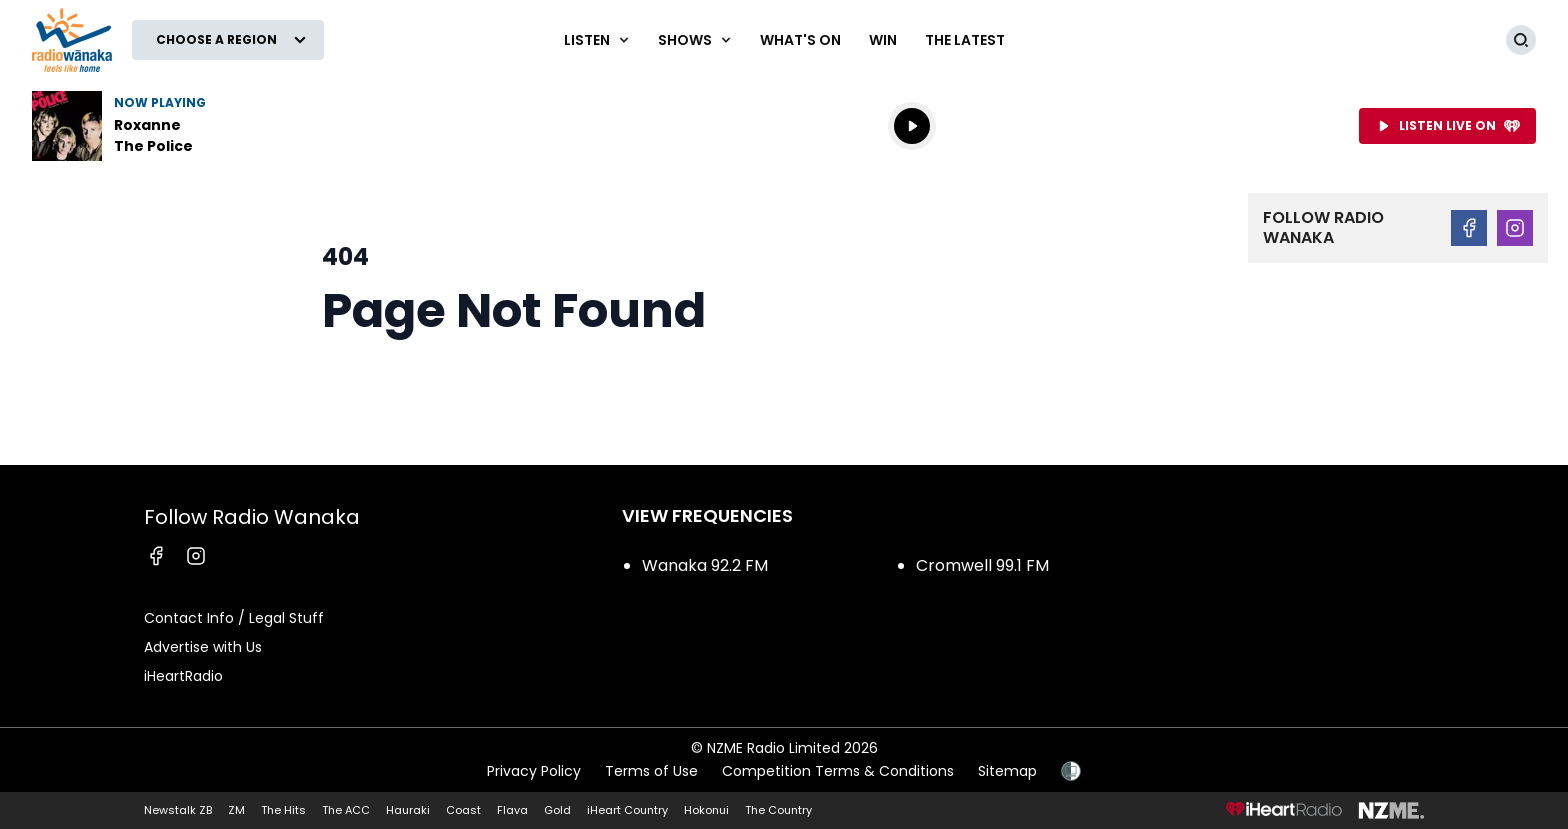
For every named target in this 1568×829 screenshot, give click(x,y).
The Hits (283, 810)
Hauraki (408, 810)
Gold (557, 810)
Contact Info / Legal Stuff (234, 618)
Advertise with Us (203, 647)
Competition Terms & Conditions (838, 771)
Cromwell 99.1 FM (982, 565)
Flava (512, 810)
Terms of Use (651, 771)
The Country (778, 810)
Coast (463, 810)
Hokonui (706, 810)
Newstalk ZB (178, 810)
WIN (883, 40)
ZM (236, 810)
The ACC (346, 810)
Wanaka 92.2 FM (705, 565)
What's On (800, 40)
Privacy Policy (534, 771)
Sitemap (1007, 771)
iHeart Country (627, 810)
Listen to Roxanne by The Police (160, 126)
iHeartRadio (183, 676)
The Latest (965, 40)
